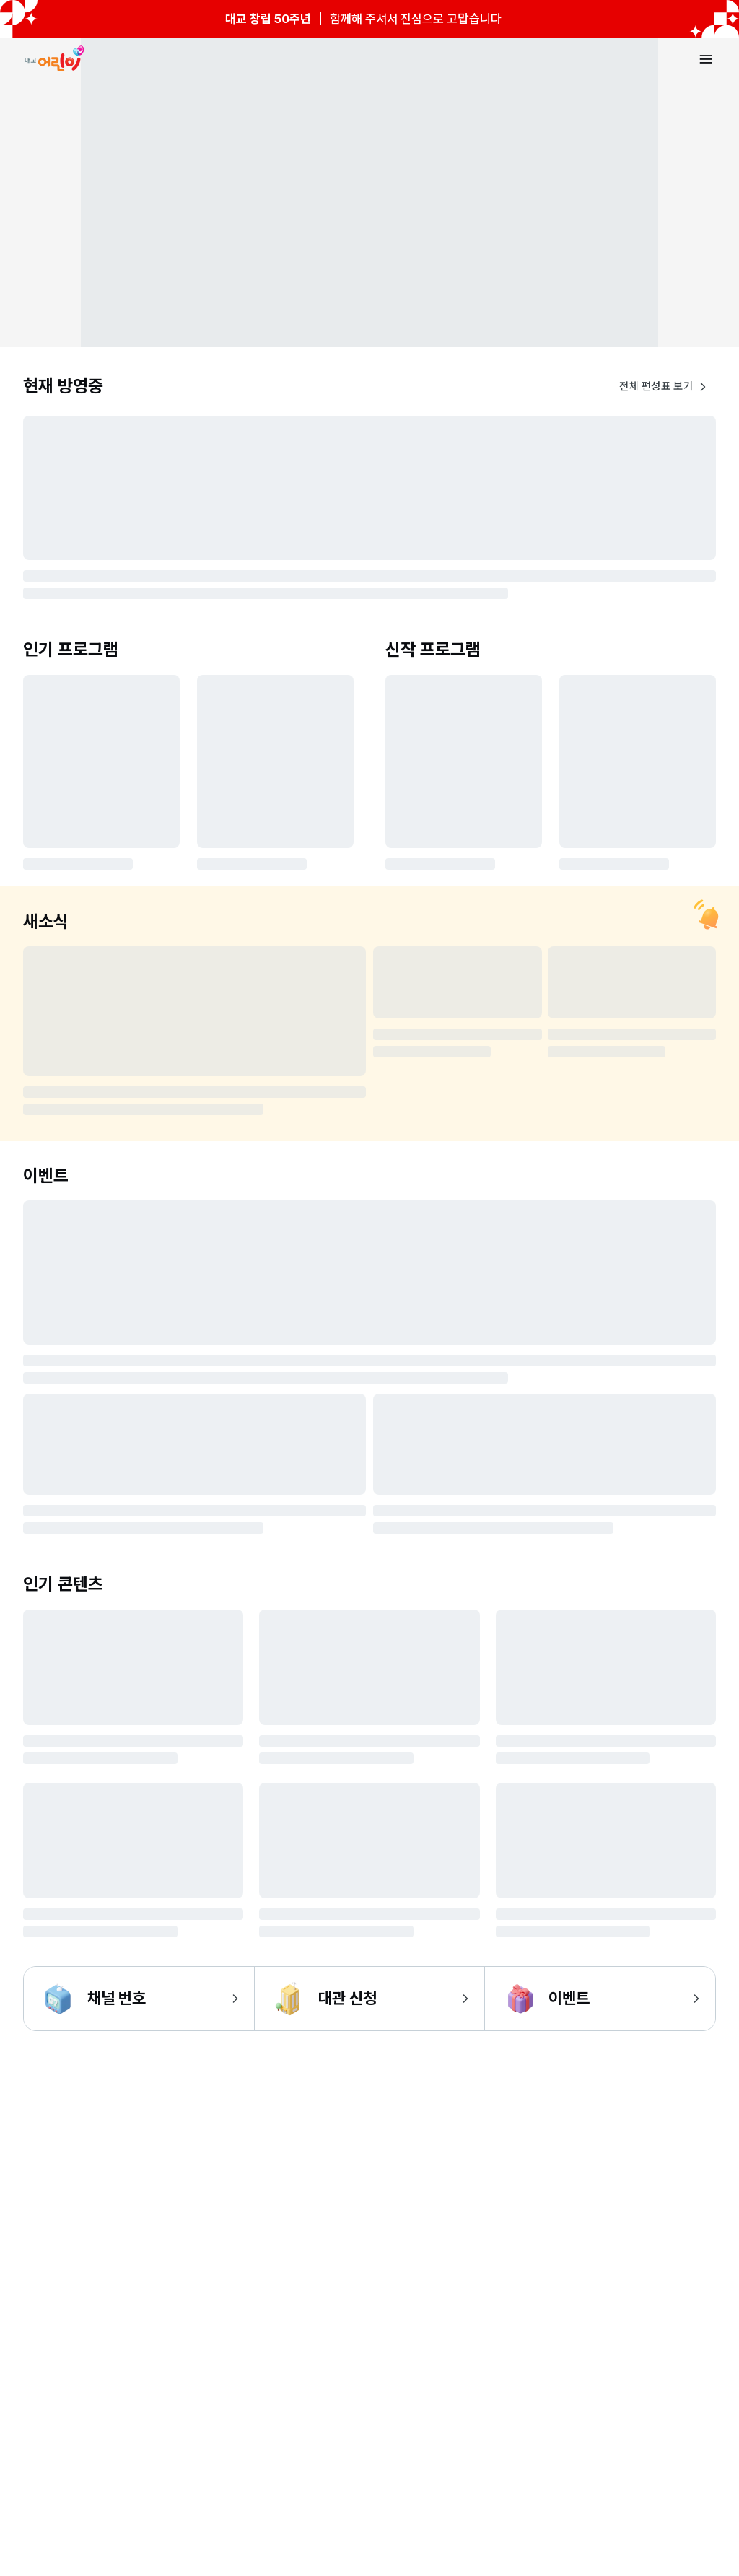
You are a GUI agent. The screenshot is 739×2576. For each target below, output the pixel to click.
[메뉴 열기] (706, 59)
